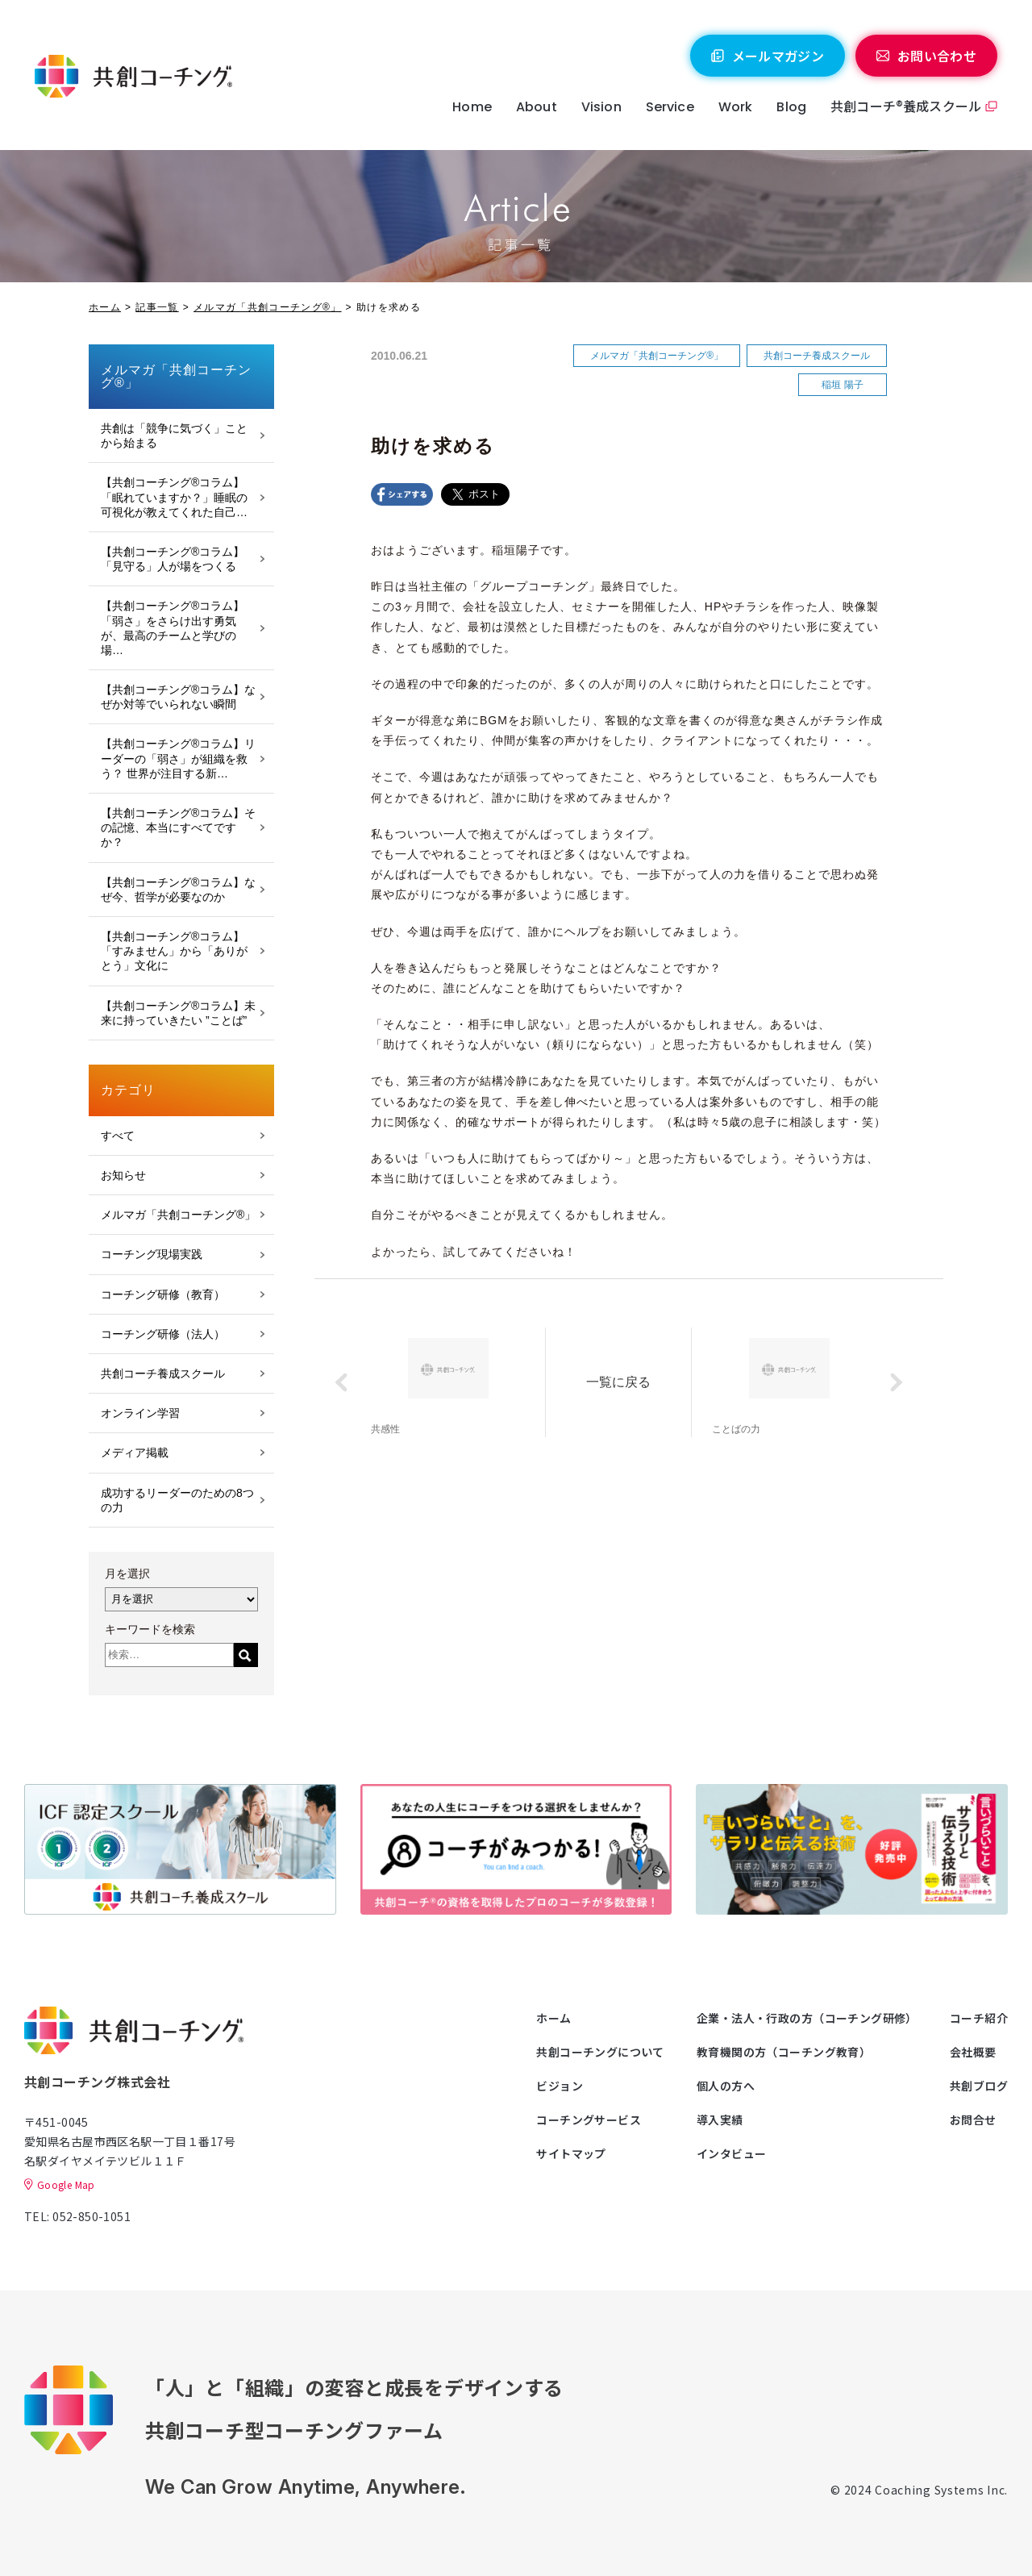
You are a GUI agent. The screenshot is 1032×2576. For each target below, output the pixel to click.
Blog (791, 107)
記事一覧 (156, 307)
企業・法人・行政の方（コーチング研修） (807, 2018)
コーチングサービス (588, 2119)
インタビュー (732, 2153)
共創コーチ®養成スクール (905, 105)
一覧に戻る (618, 1382)
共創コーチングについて (600, 2052)
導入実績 (720, 2119)
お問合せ (973, 2119)
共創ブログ (979, 2086)
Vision (601, 107)
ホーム (105, 307)
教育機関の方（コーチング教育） (784, 2052)
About (536, 107)
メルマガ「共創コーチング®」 (268, 307)
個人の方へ (726, 2086)
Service (670, 107)
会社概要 (973, 2052)
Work (735, 107)
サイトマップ (571, 2153)
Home (472, 107)
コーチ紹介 (979, 2018)
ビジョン (559, 2086)
